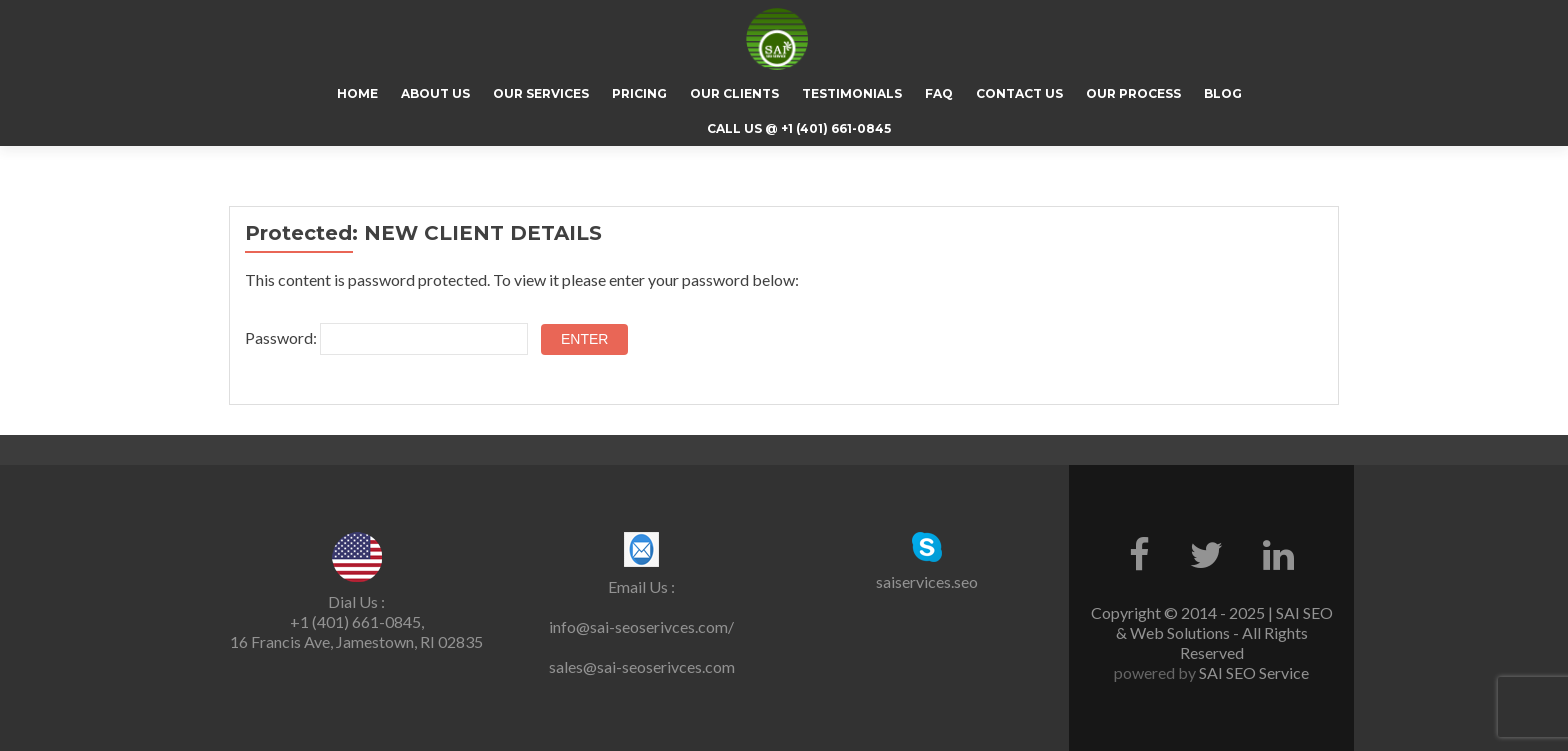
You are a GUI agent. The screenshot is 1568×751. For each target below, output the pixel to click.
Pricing (639, 93)
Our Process (1133, 93)
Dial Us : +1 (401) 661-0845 (355, 611)
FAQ (939, 93)
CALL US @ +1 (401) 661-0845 (799, 128)
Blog (1223, 93)
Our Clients (734, 93)
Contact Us (1019, 93)
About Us (435, 93)
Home (357, 93)
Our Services (541, 93)
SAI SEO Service (1252, 672)
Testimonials (852, 93)
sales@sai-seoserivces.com (642, 666)
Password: (386, 339)
